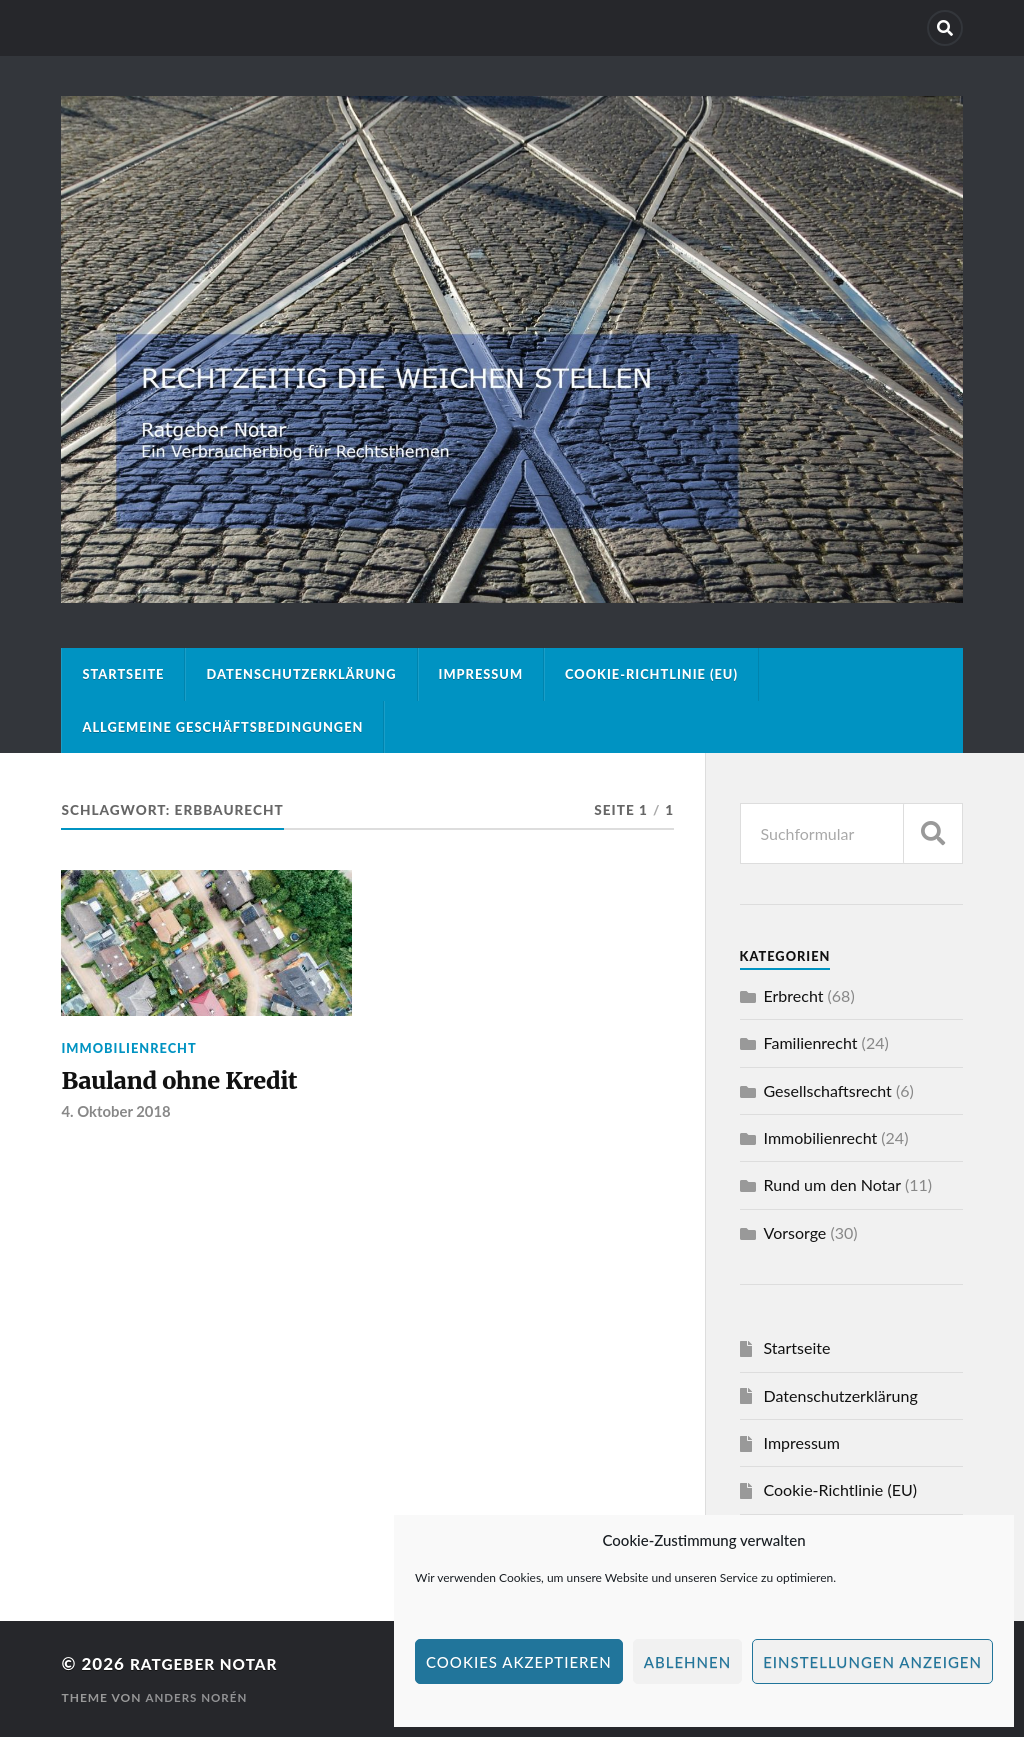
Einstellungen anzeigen (872, 1662)
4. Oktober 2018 (117, 1115)
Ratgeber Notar (211, 1663)
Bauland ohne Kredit (190, 1082)
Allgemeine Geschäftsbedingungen (222, 727)
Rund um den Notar (832, 1184)
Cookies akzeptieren (519, 1662)
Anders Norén (198, 1697)
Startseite (123, 674)
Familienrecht (811, 1042)
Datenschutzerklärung (301, 674)
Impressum (481, 674)
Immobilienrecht (128, 1048)
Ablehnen (687, 1662)
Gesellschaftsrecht (828, 1090)
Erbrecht (794, 995)
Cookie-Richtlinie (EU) (651, 674)
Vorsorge (795, 1232)
